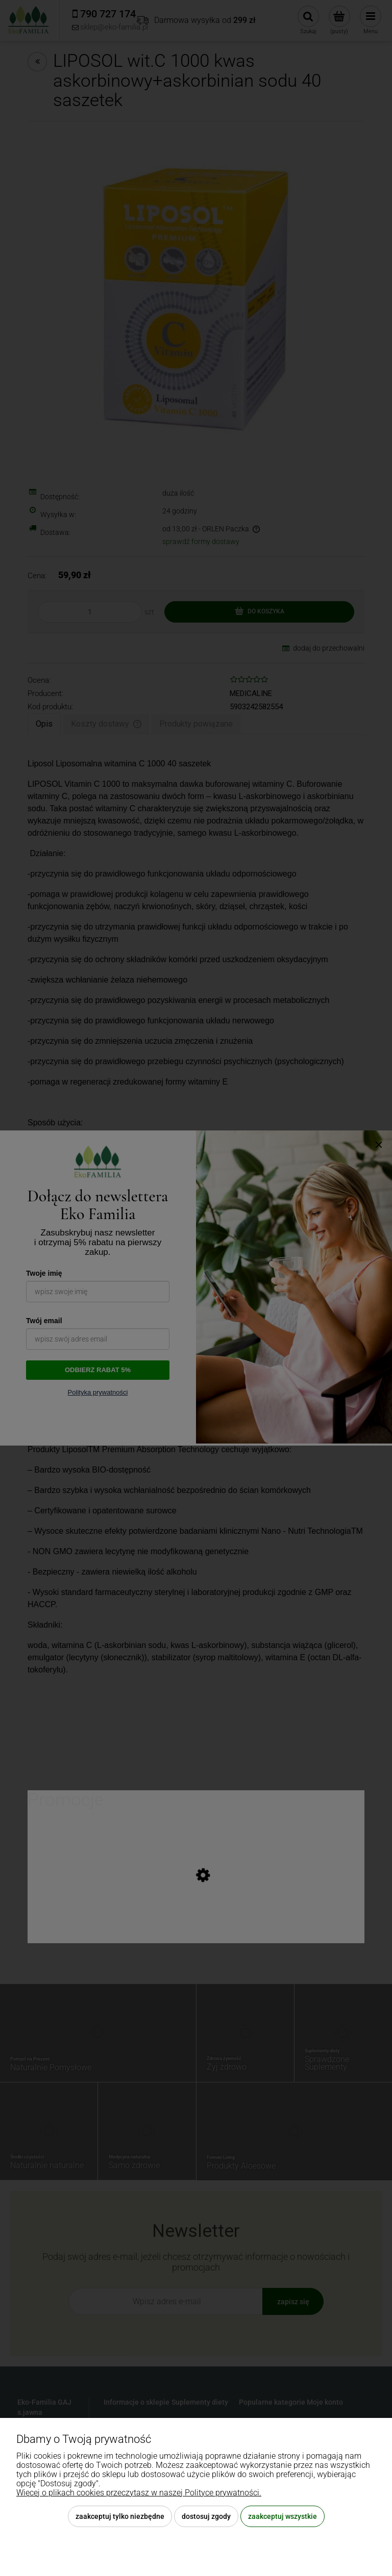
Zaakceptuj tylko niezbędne (120, 2516)
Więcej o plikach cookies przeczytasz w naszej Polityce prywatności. (138, 2492)
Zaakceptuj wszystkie (282, 2516)
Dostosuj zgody (206, 2516)
